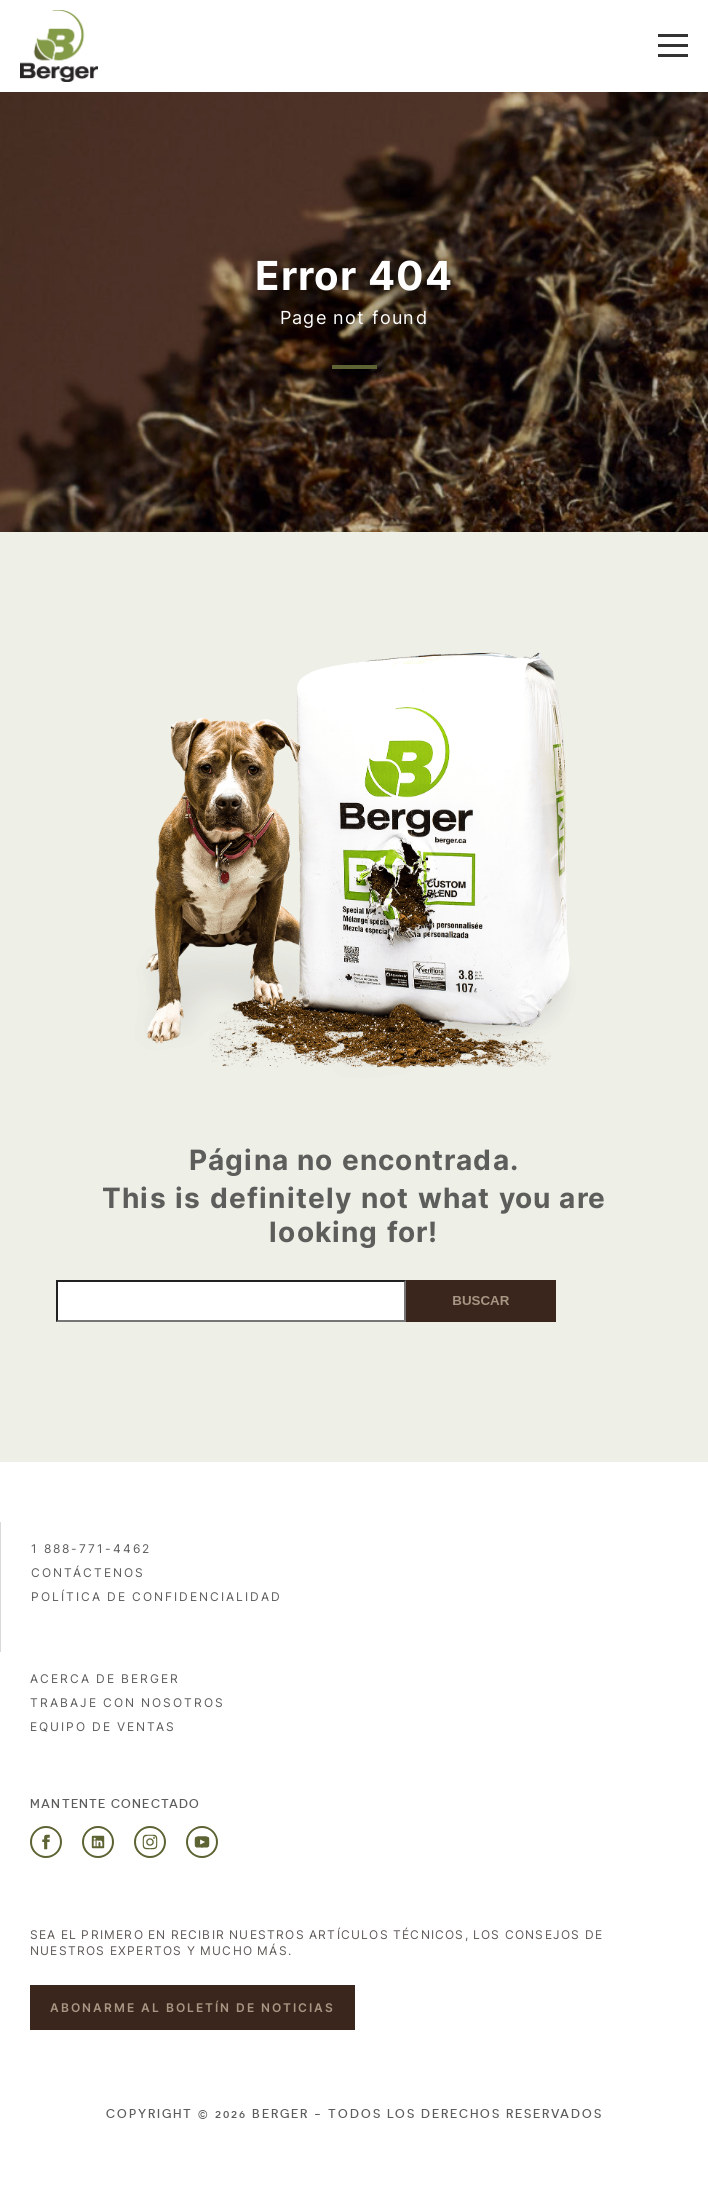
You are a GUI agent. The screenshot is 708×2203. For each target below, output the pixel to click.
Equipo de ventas (103, 1726)
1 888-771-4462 (91, 1548)
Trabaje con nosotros (127, 1702)
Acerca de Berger (105, 1678)
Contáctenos (88, 1572)
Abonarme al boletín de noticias (192, 2007)
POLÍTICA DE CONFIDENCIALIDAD (156, 1596)
